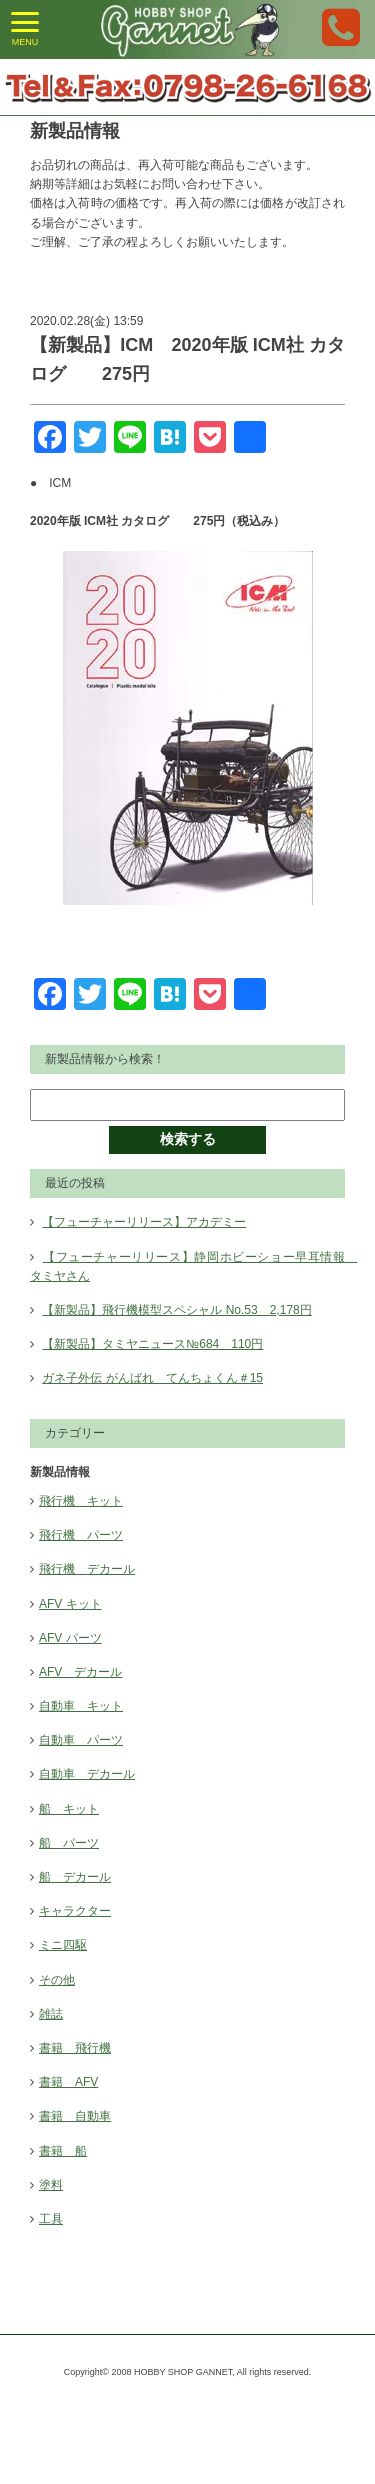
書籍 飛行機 (75, 2048)
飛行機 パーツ (81, 1535)
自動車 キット (81, 1706)
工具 (51, 2219)
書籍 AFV (68, 2082)
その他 (57, 1980)
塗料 (51, 2185)
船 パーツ (69, 1843)
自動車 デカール (87, 1774)
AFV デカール (80, 1672)
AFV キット (70, 1604)
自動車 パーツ (81, 1740)
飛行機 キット (81, 1501)
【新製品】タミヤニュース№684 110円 (152, 1344)
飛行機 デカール (87, 1569)
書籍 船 (63, 2151)
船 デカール (75, 1877)
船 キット (69, 1809)
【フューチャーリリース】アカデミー (144, 1222)
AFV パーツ (70, 1638)
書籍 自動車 (75, 2116)
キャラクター (75, 1911)
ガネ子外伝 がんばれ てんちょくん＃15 (152, 1378)
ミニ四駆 (63, 1945)
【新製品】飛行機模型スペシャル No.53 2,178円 (176, 1310)
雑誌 (51, 2014)
